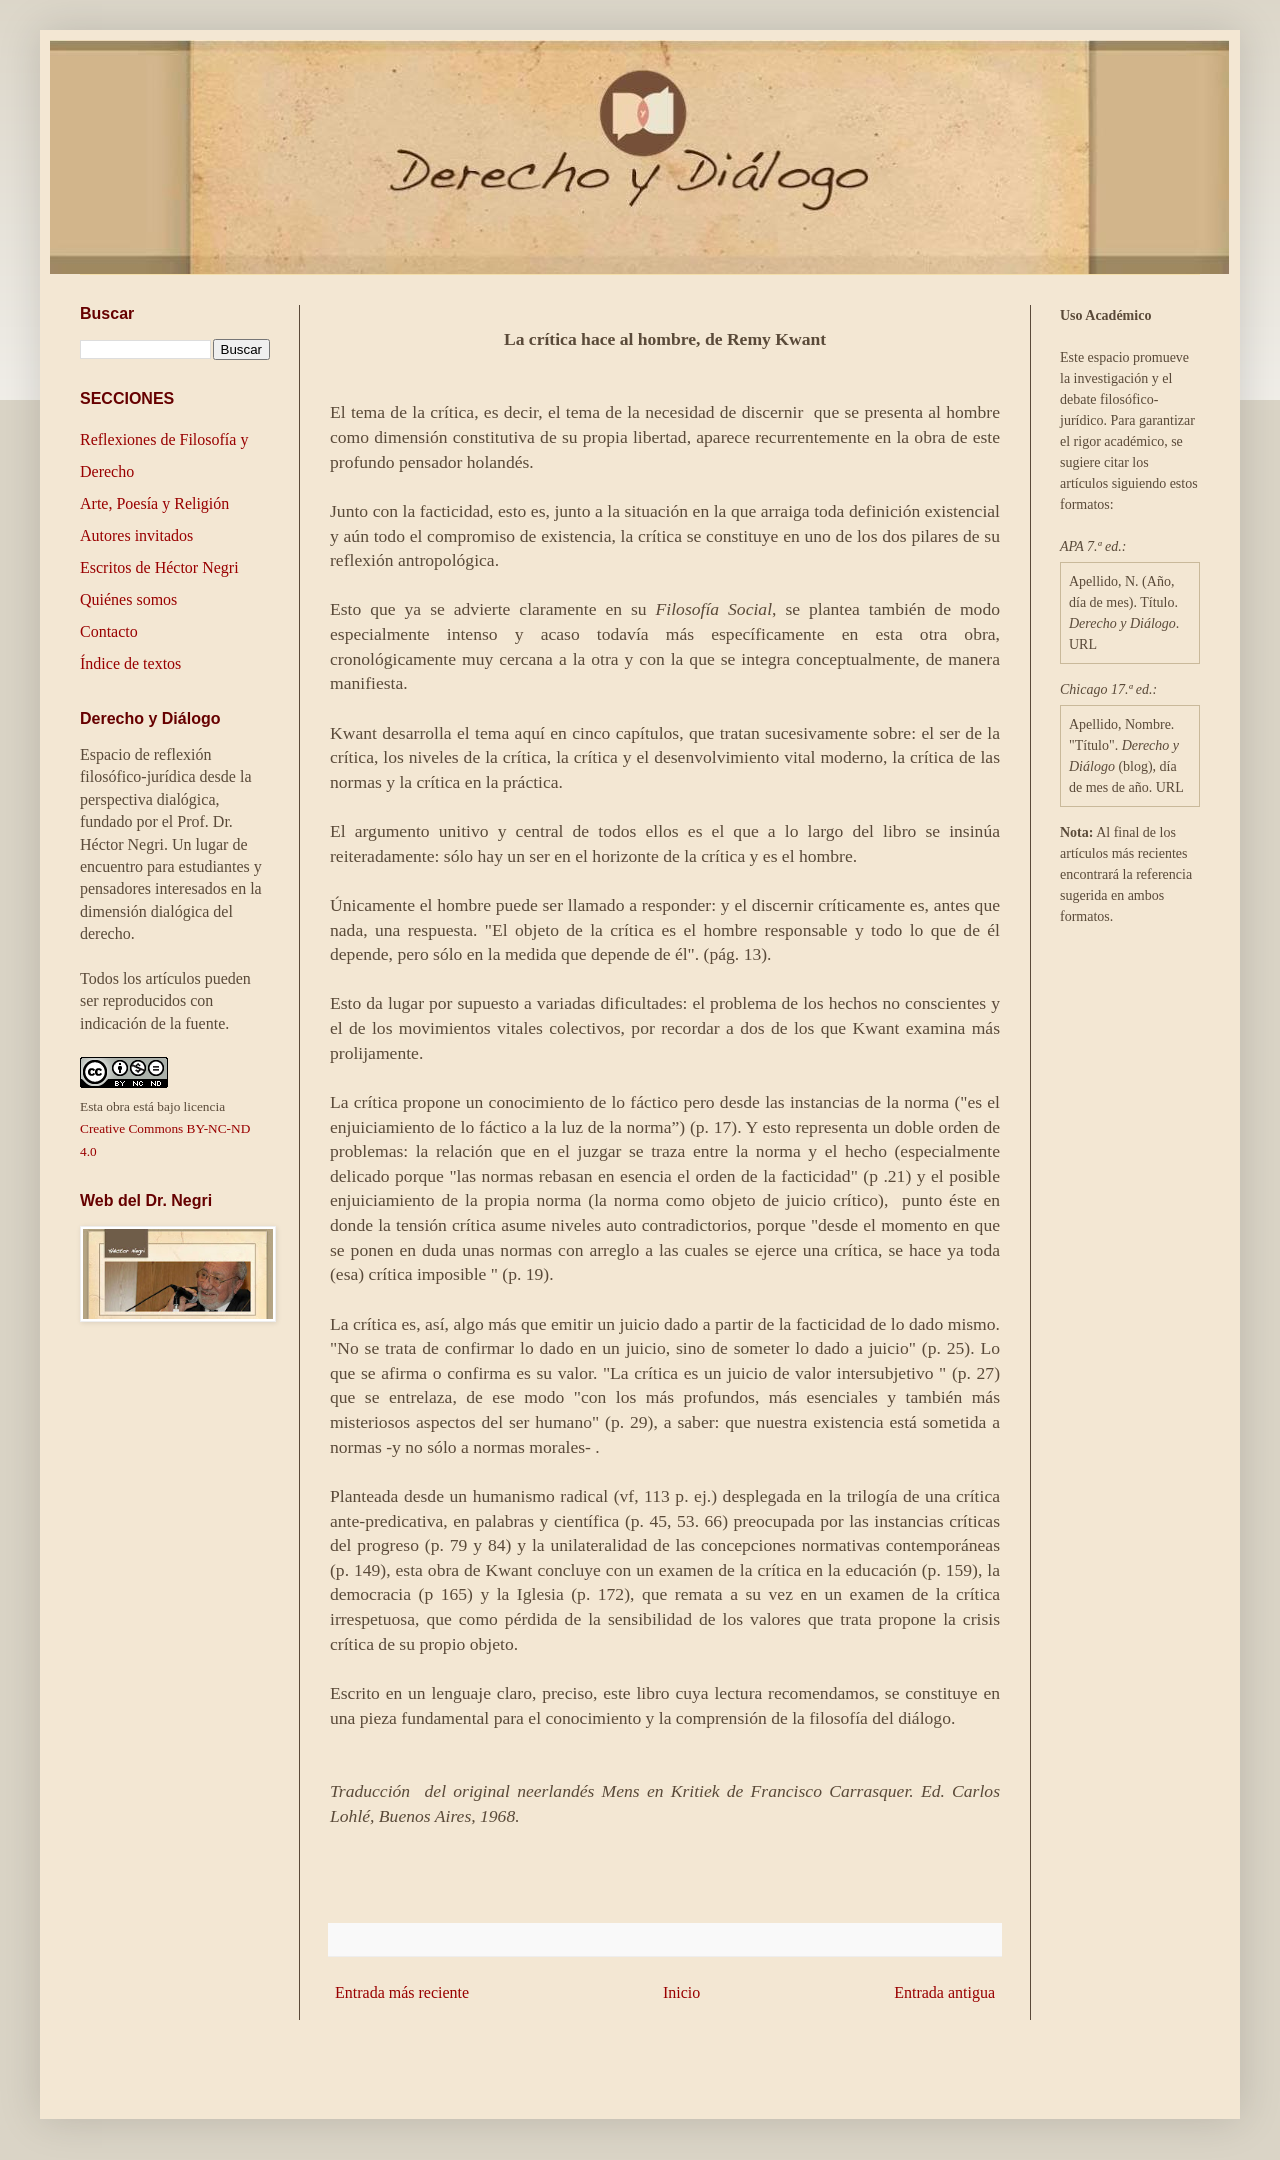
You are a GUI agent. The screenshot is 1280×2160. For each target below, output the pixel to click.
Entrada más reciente (402, 1992)
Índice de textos (130, 663)
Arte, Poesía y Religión (154, 503)
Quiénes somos (128, 599)
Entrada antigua (944, 1992)
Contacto (109, 631)
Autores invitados (136, 535)
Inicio (681, 1992)
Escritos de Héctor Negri (159, 567)
